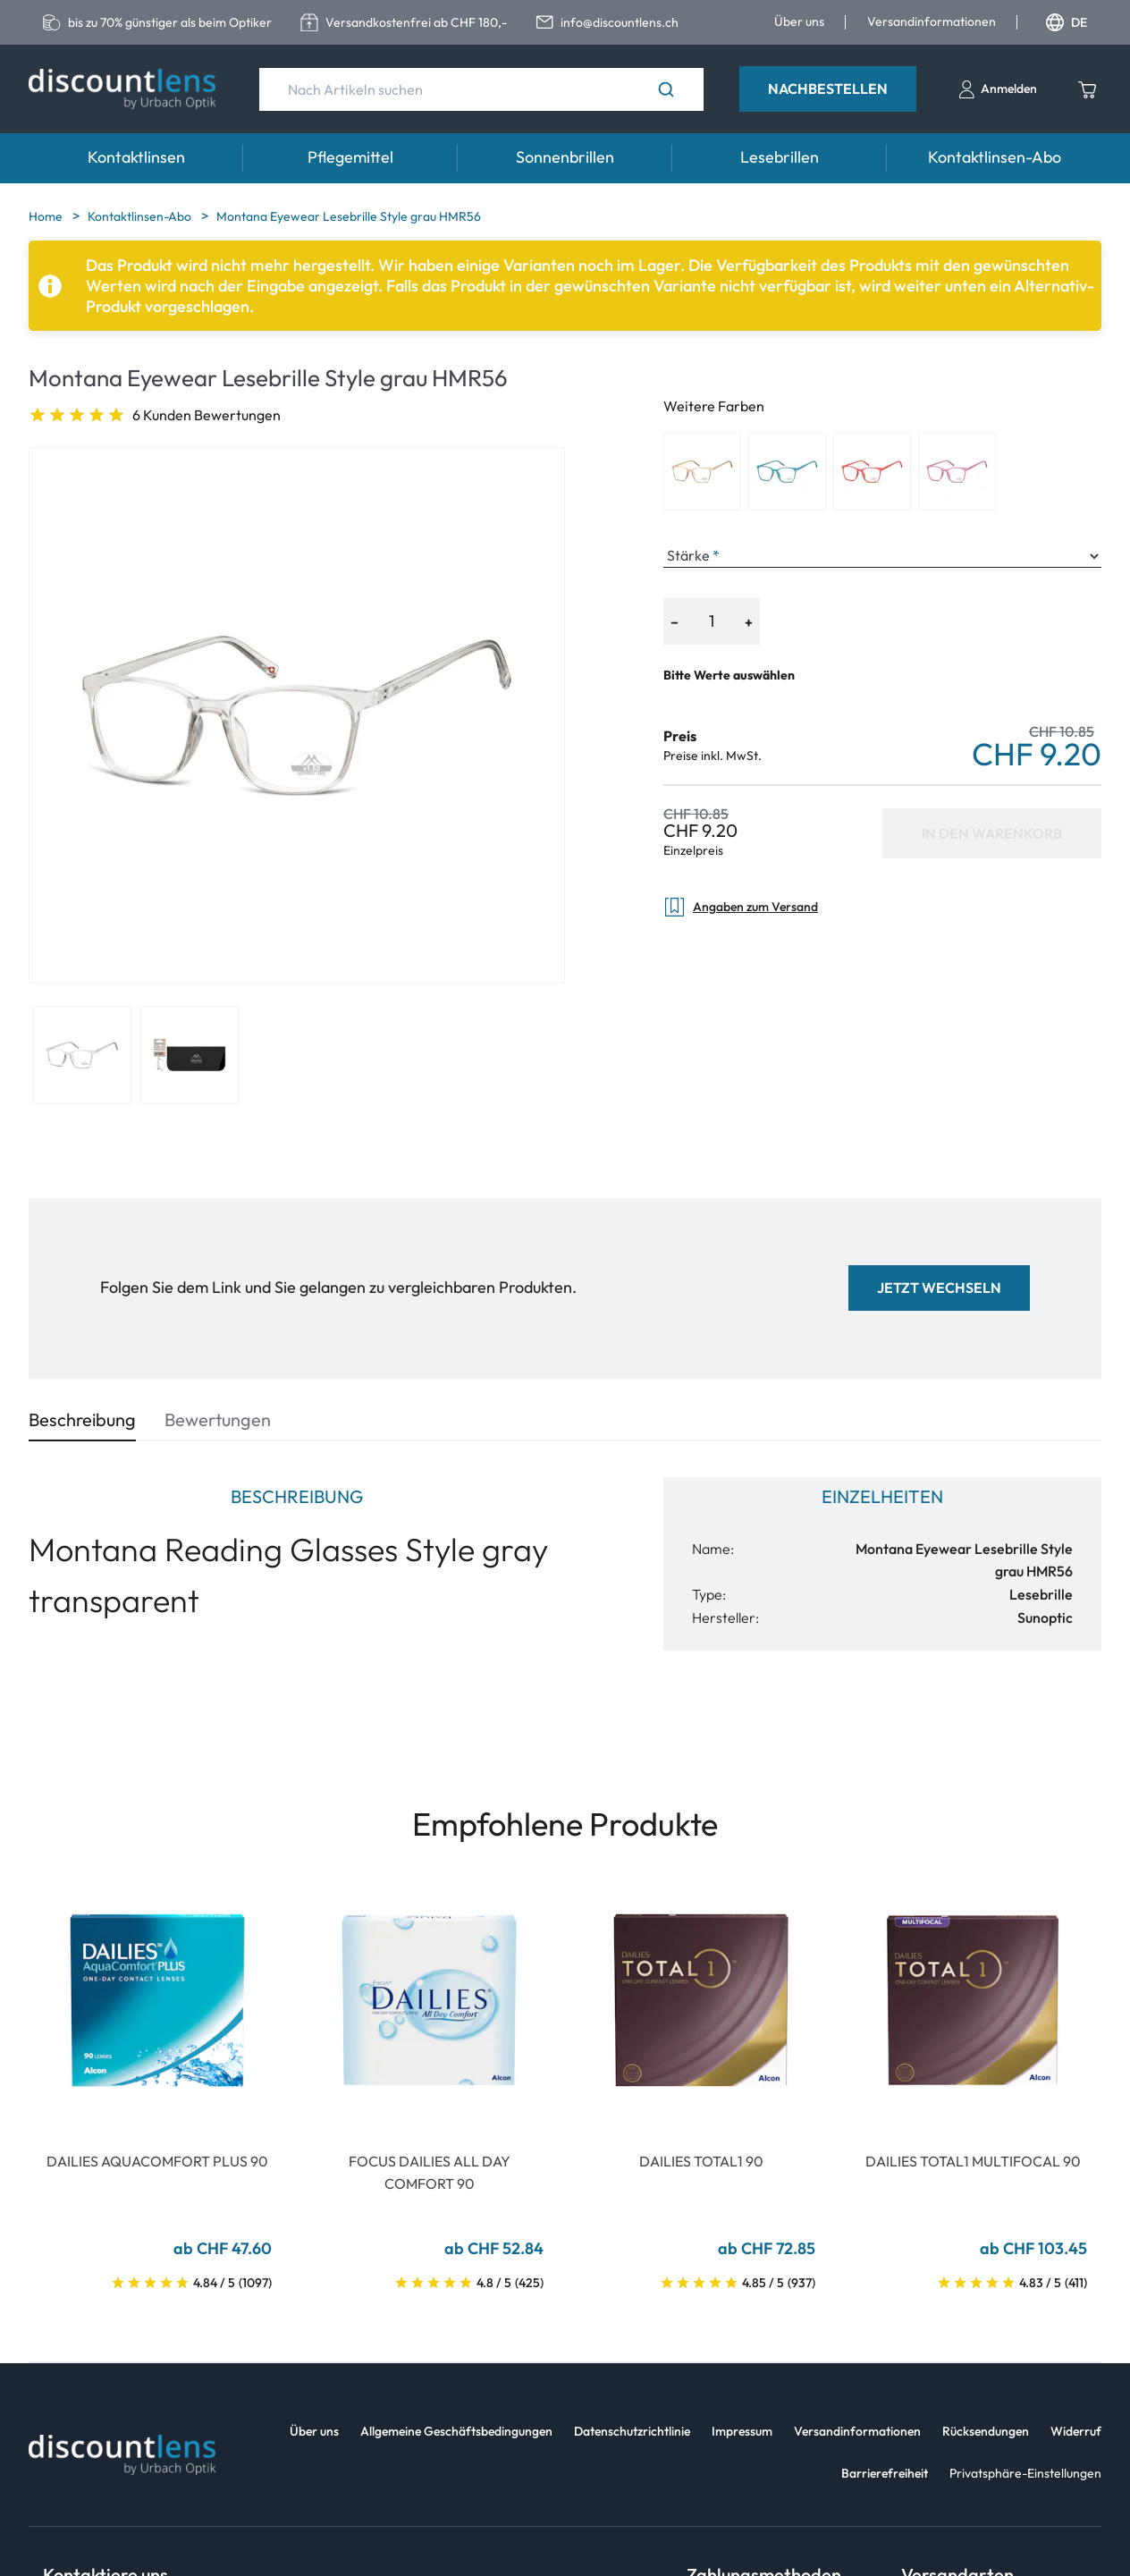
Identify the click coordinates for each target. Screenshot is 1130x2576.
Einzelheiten (882, 1496)
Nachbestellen (828, 88)
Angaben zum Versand (740, 907)
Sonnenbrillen (565, 157)
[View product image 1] (82, 1055)
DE (1066, 22)
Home (47, 216)
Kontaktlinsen (136, 157)
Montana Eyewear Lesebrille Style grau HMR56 (348, 216)
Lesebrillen (779, 157)
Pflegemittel (350, 157)
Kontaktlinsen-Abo (994, 157)
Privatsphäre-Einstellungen (1025, 2473)
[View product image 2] (189, 1055)
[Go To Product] (157, 2000)
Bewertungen (217, 1419)
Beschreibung (82, 1419)
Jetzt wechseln (939, 1287)
